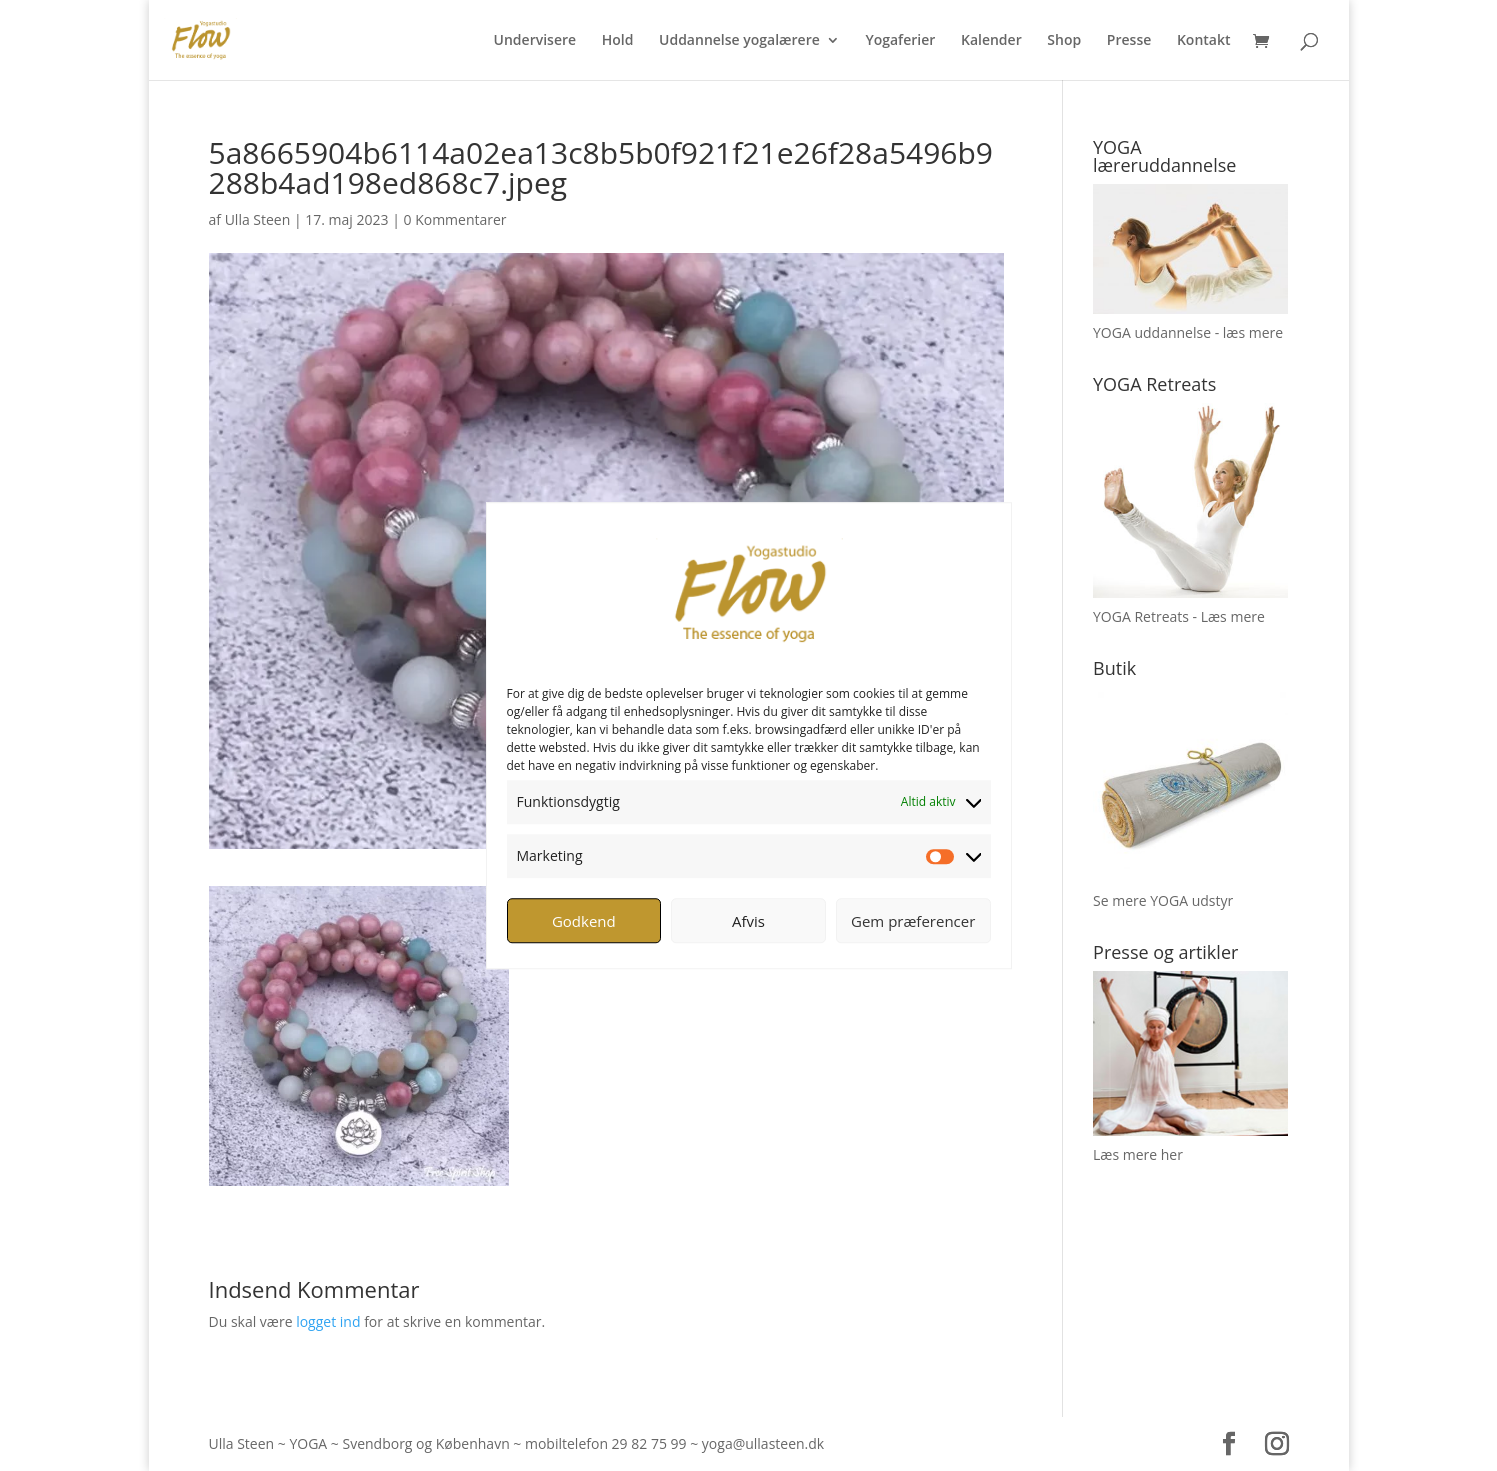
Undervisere (535, 41)
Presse (1129, 41)
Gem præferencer (913, 921)
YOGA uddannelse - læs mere (1188, 332)
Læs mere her (1138, 1154)
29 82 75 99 (649, 1443)
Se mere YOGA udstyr (1163, 900)
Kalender (991, 41)
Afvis (748, 921)
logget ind (328, 1321)
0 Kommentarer (455, 219)
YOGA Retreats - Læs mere (1179, 616)
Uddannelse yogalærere (739, 41)
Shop (1064, 41)
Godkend (584, 921)
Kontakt (1204, 41)
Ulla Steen (258, 219)
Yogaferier (900, 41)
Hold (618, 41)
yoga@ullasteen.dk (763, 1443)
